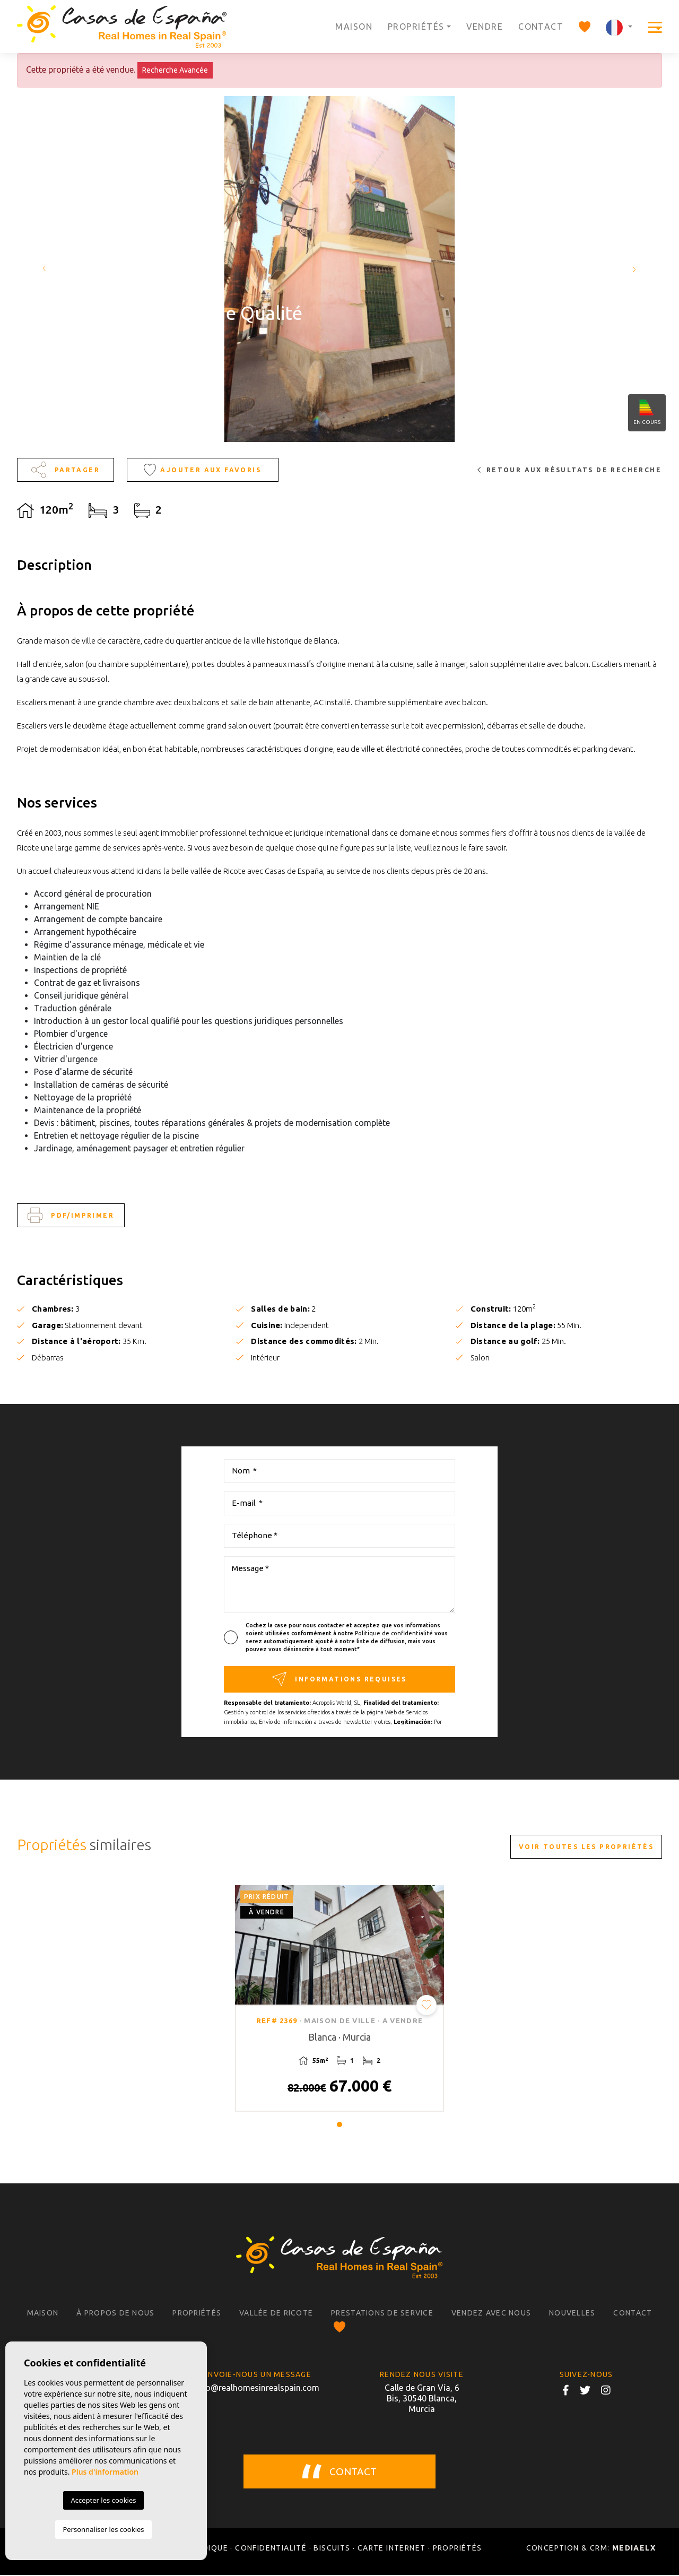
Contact (540, 26)
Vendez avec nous (491, 2314)
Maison (353, 26)
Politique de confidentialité (394, 1633)
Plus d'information (105, 2472)
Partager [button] (65, 470)
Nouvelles (572, 2314)
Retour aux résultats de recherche (569, 469)
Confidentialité (271, 2549)
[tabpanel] (339, 1999)
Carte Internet (392, 2549)
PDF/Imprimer (71, 1215)
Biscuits (332, 2549)
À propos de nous (115, 2314)
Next (636, 269)
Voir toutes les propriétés (586, 1846)
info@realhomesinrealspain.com (257, 2388)
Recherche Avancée (175, 70)
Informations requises (339, 1679)
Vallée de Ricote (276, 2314)
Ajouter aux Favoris (202, 469)
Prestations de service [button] (382, 2314)
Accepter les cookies (103, 2500)
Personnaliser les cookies (103, 2529)
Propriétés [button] (416, 26)
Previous (42, 269)
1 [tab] (339, 2125)
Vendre (484, 26)
